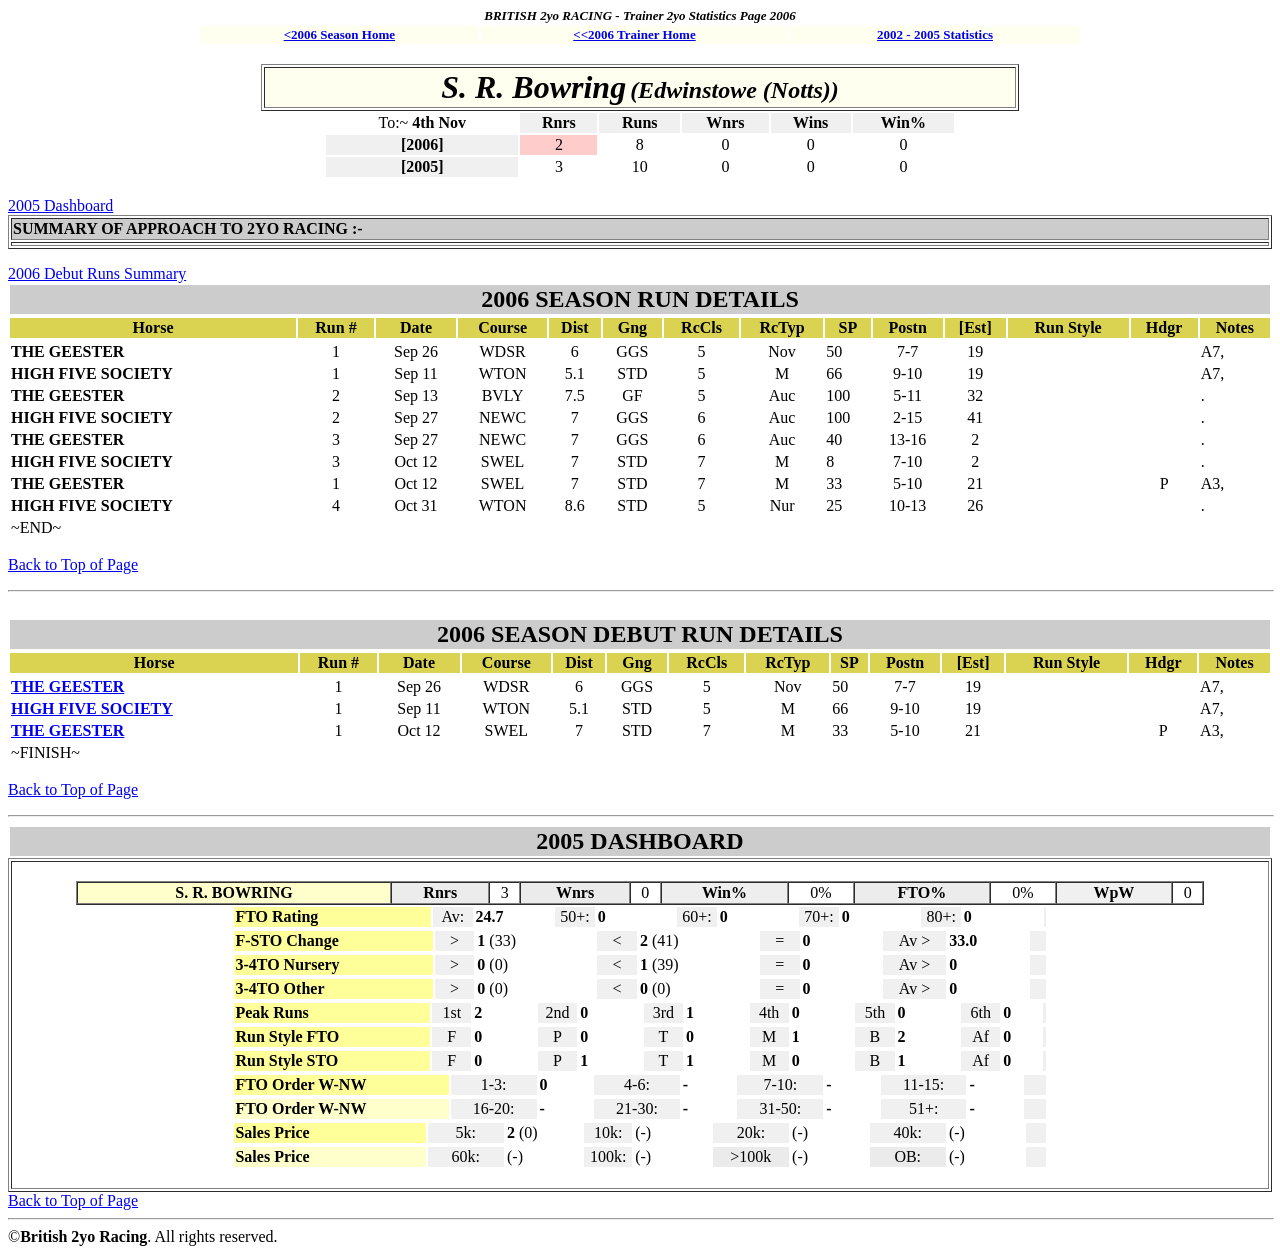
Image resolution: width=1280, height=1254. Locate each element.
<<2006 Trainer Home (634, 34)
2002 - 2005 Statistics (935, 34)
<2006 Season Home (339, 34)
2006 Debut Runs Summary (97, 273)
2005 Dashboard (60, 205)
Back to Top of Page (73, 564)
